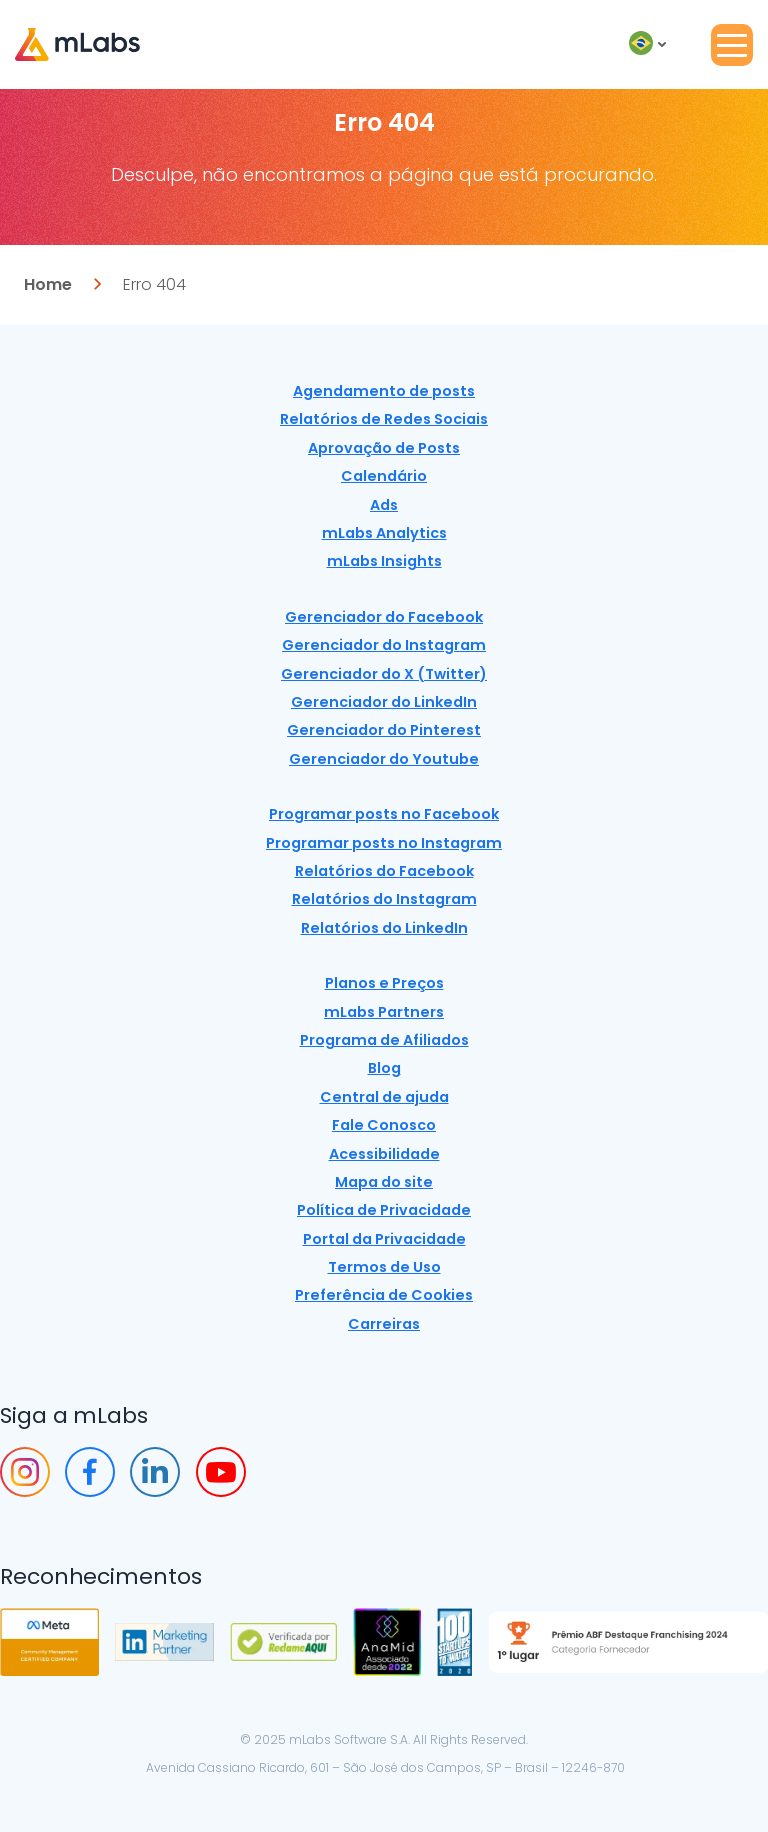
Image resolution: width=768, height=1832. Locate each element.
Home (48, 284)
